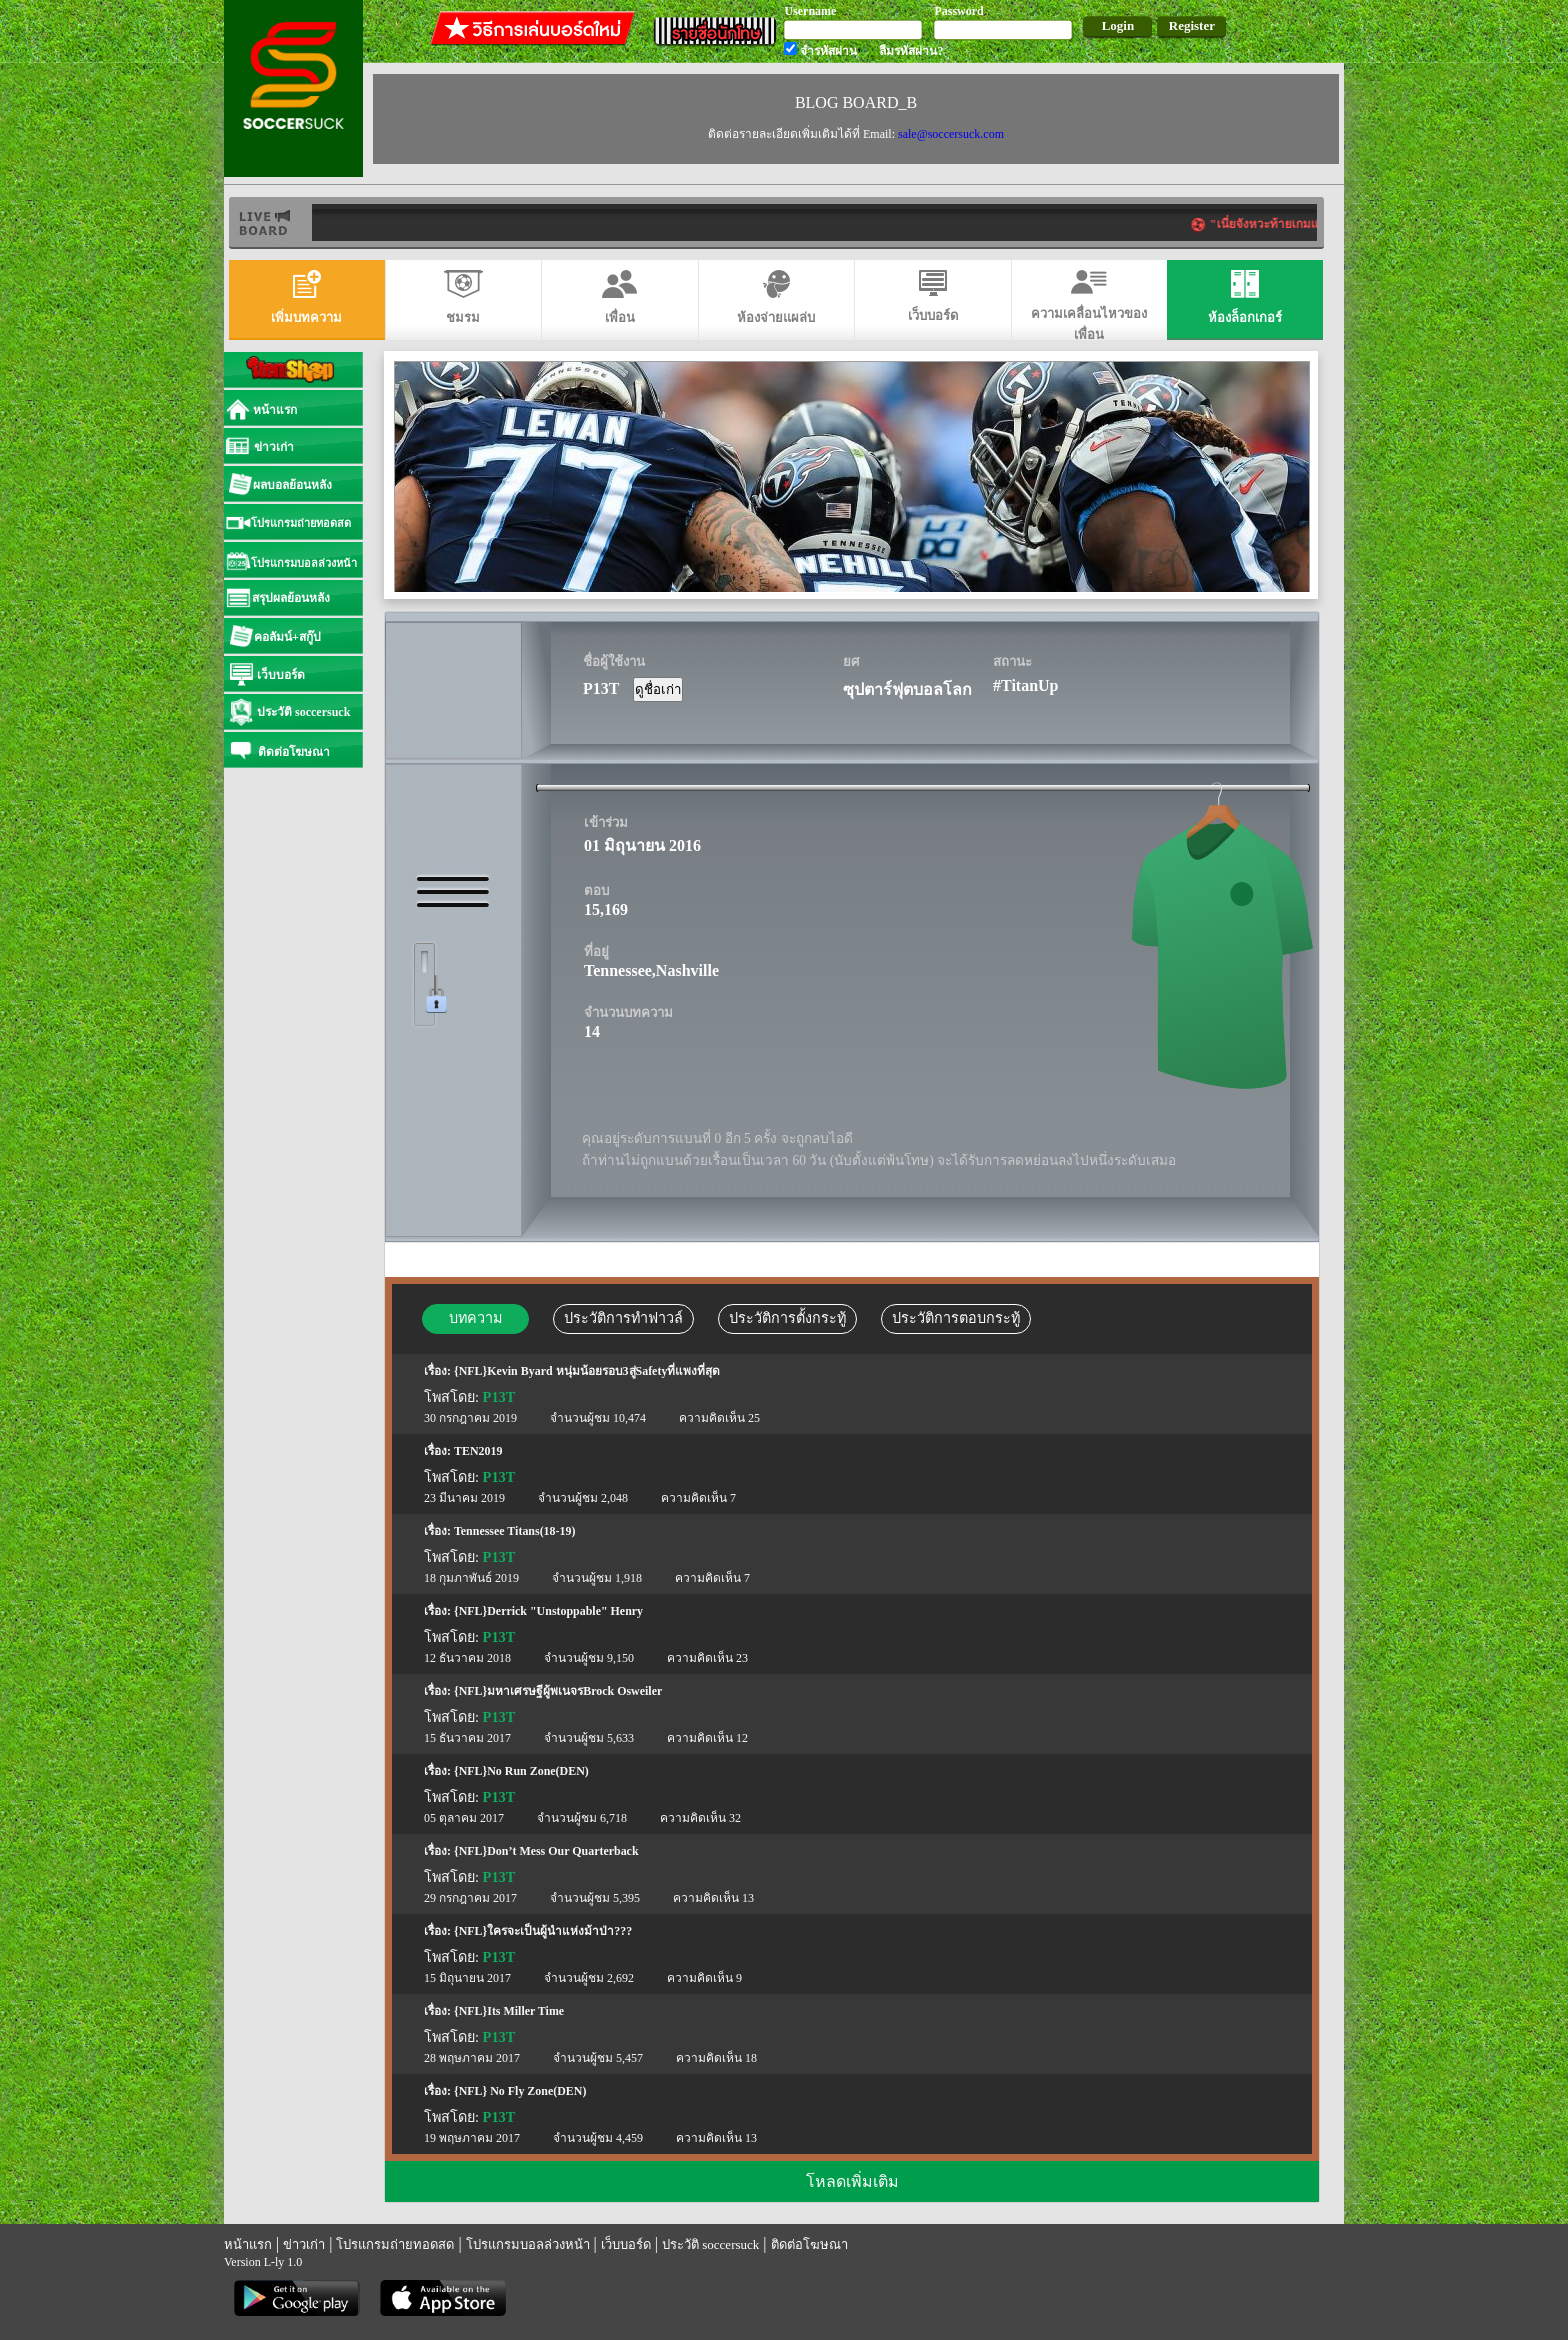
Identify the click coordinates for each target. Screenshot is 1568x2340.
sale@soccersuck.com (951, 134)
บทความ (475, 1318)
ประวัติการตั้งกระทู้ (787, 1318)
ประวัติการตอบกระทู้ (956, 1318)
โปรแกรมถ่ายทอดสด (395, 2244)
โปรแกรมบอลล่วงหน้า (528, 2244)
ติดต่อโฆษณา (809, 2244)
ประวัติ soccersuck (710, 2244)
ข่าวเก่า (304, 2244)
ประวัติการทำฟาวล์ (623, 1318)
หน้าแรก (248, 2244)
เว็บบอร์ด (626, 2244)
